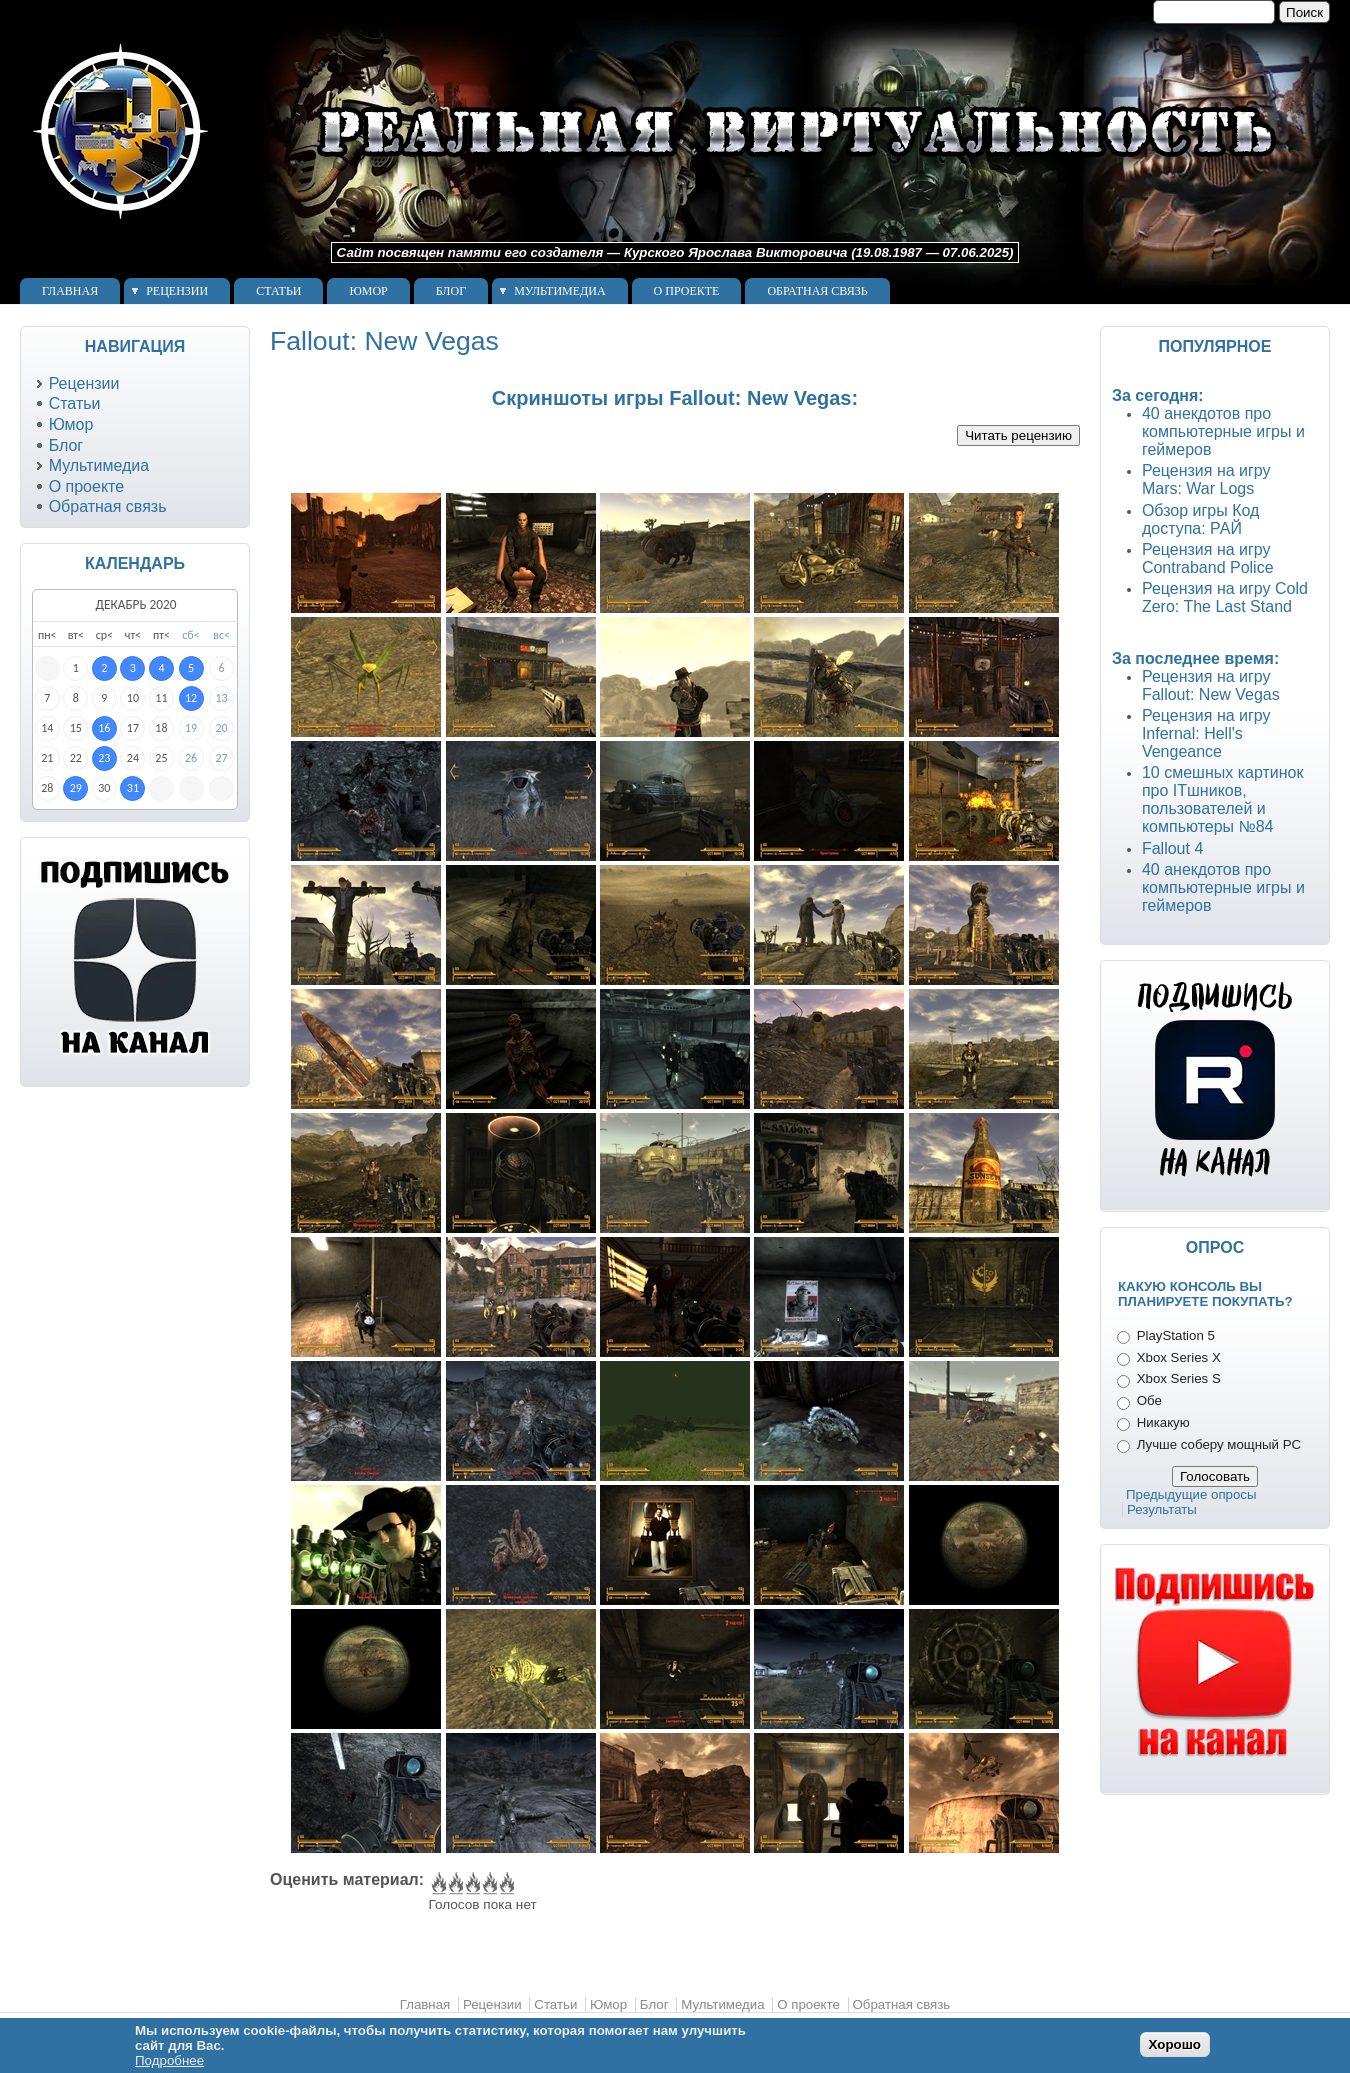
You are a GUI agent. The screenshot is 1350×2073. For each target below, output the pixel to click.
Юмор (368, 291)
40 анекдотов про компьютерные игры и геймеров (1223, 431)
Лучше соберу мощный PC (1219, 1444)
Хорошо (1175, 2044)
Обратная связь (817, 291)
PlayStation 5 (1176, 1335)
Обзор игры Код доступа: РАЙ (1200, 519)
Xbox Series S (1179, 1378)
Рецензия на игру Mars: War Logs (1206, 479)
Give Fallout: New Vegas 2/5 (454, 1884)
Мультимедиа (559, 291)
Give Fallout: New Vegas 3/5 (471, 1884)
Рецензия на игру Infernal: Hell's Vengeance (1206, 733)
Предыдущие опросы (1191, 1494)
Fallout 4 (1172, 848)
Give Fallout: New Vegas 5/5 (505, 1884)
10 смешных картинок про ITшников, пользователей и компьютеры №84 (1223, 799)
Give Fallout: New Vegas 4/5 (488, 1884)
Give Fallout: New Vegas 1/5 (437, 1884)
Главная (70, 291)
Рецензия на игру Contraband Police (1208, 558)
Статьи (278, 291)
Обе (1149, 1400)
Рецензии (177, 291)
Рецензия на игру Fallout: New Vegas (1211, 685)
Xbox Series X (1179, 1357)
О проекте (687, 291)
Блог (451, 291)
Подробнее (169, 2060)
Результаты (1162, 1509)
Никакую (1163, 1422)
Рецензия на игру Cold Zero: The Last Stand (1225, 597)
